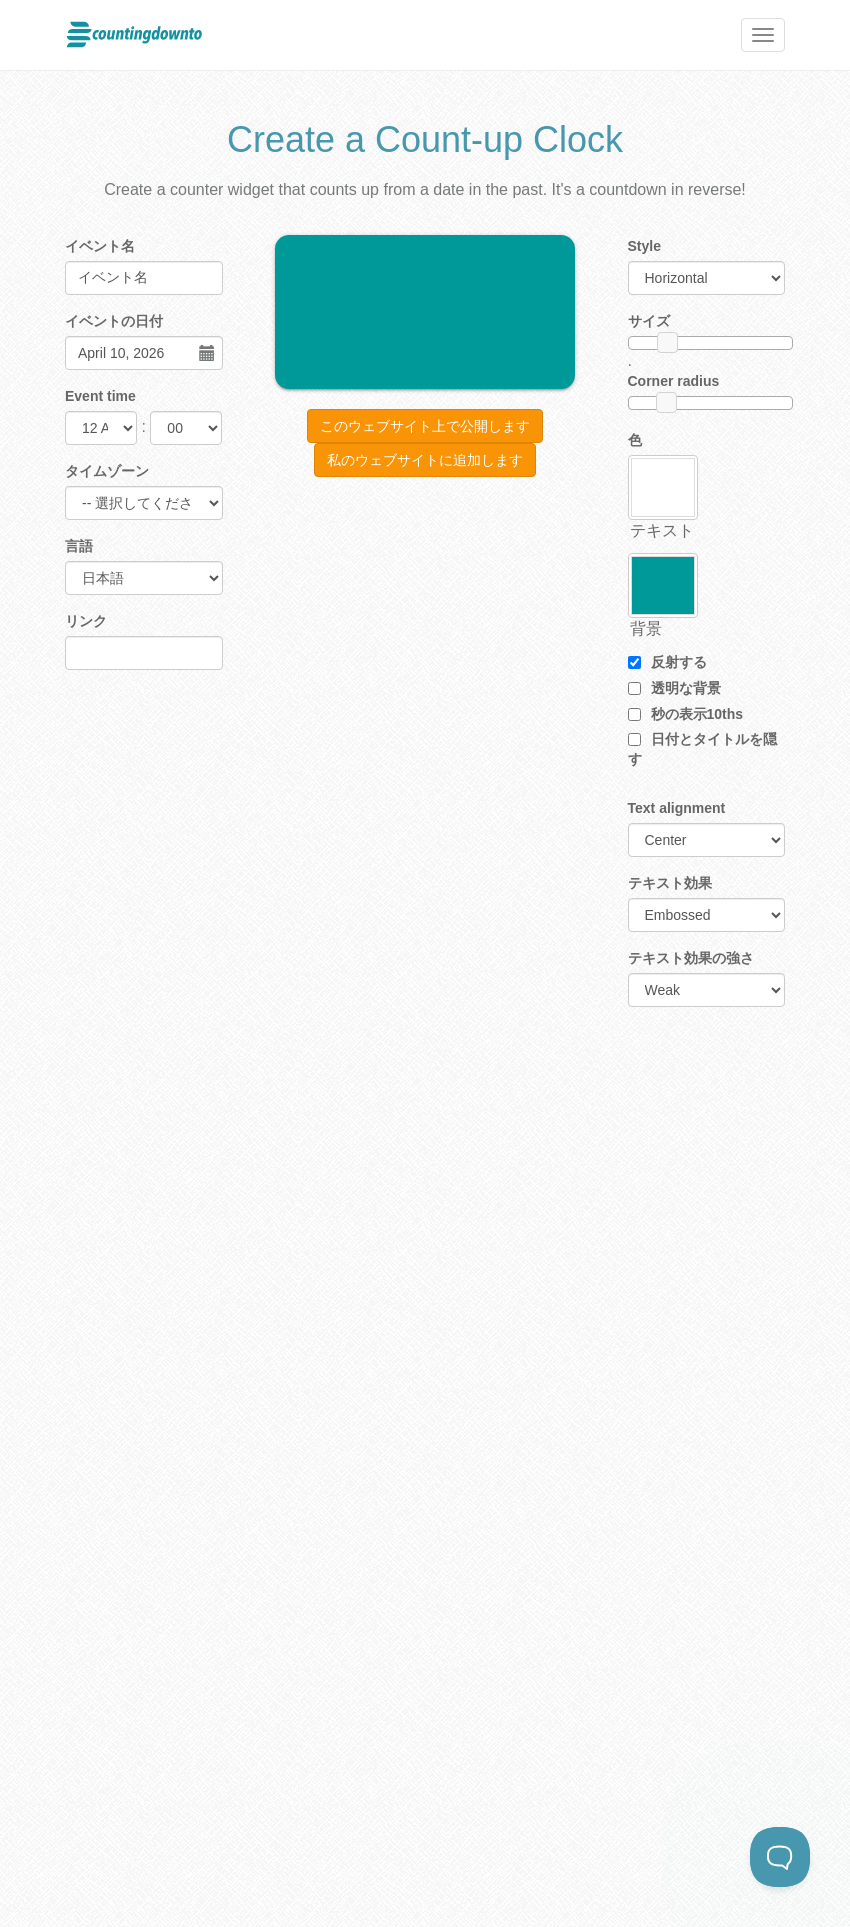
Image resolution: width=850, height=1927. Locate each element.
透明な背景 (674, 688)
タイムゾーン (107, 471)
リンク (86, 621)
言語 (79, 546)
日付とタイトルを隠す (702, 749)
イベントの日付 (114, 321)
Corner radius (674, 381)
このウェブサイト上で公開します (425, 426)
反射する (667, 662)
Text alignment (677, 808)
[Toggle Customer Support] (780, 1857)
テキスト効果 (670, 883)
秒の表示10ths (686, 714)
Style (644, 246)
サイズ (649, 321)
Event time (100, 396)
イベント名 (100, 246)
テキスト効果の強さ (691, 958)
